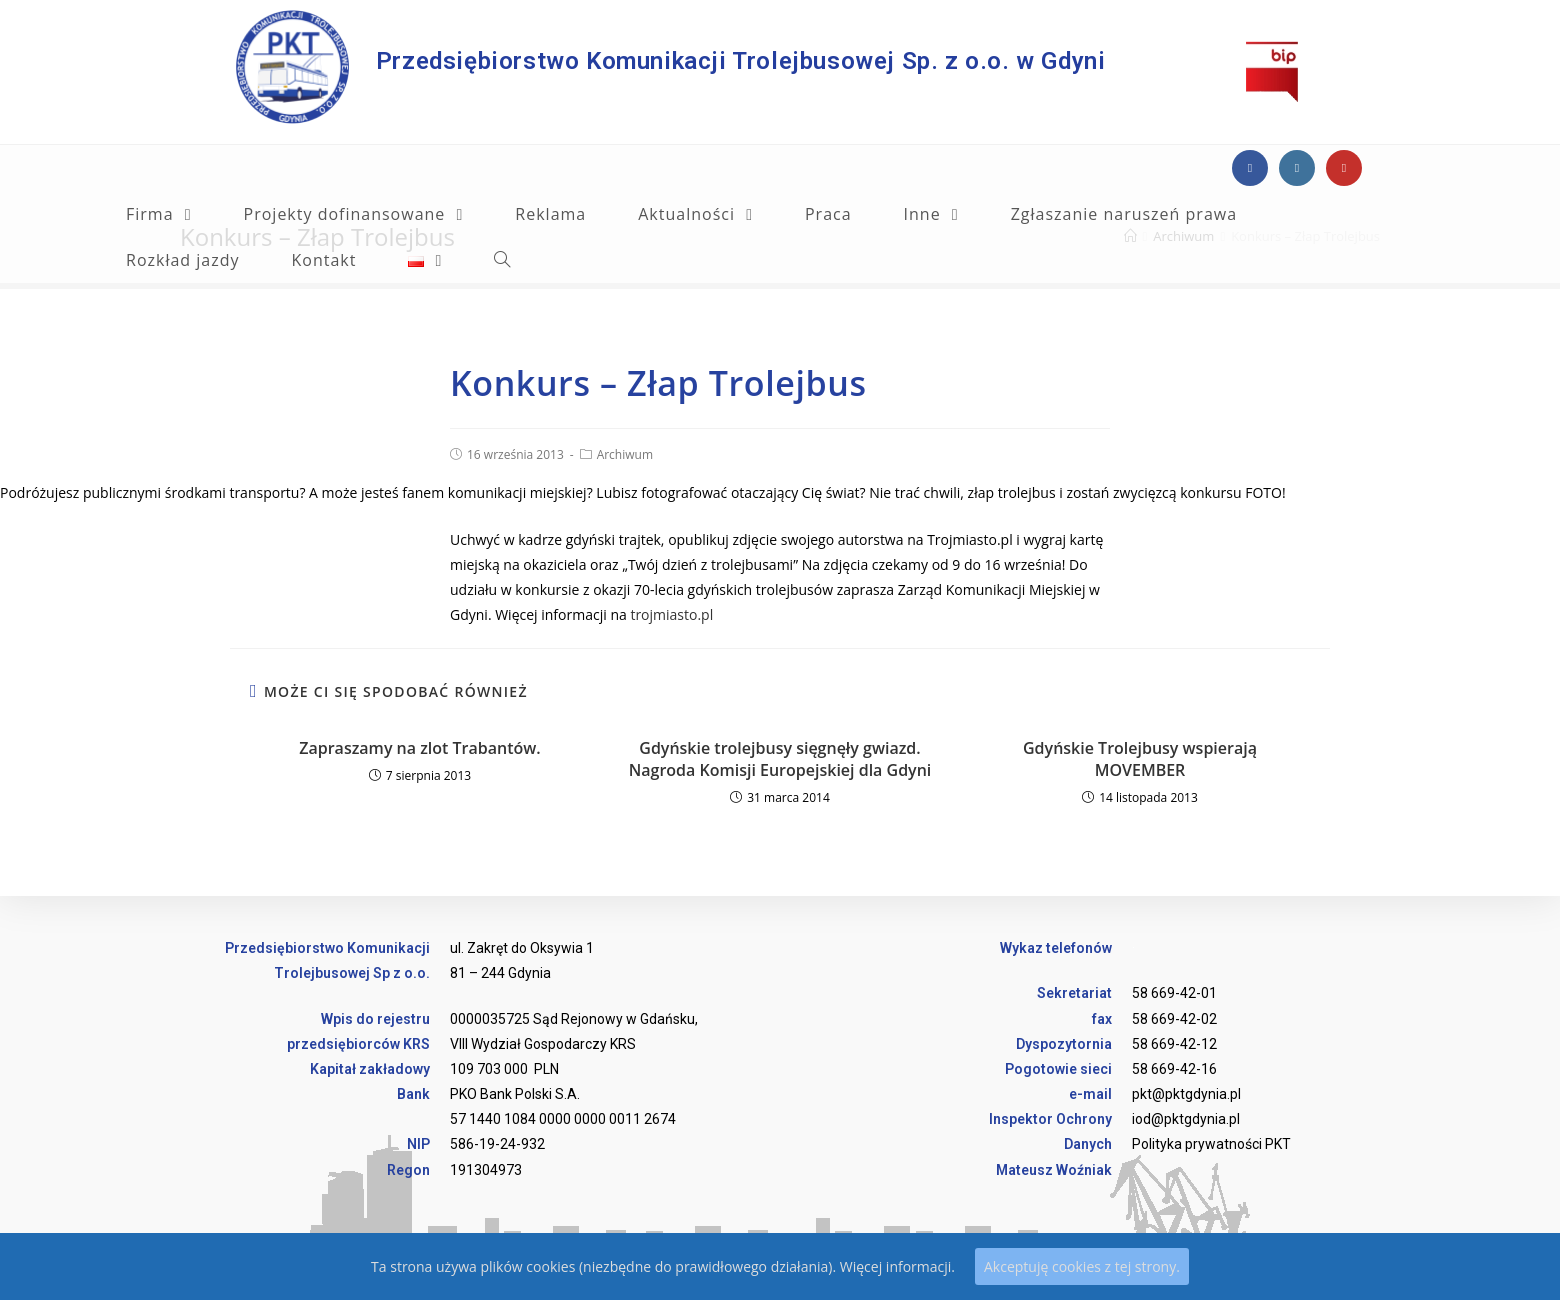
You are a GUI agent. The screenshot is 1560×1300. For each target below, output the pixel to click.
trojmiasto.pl (671, 614)
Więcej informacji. (897, 1266)
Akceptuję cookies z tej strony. (1082, 1266)
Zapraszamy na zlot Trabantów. (419, 748)
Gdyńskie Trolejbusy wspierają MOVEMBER (1140, 759)
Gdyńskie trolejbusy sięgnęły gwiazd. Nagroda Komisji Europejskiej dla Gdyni (780, 759)
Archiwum (625, 454)
